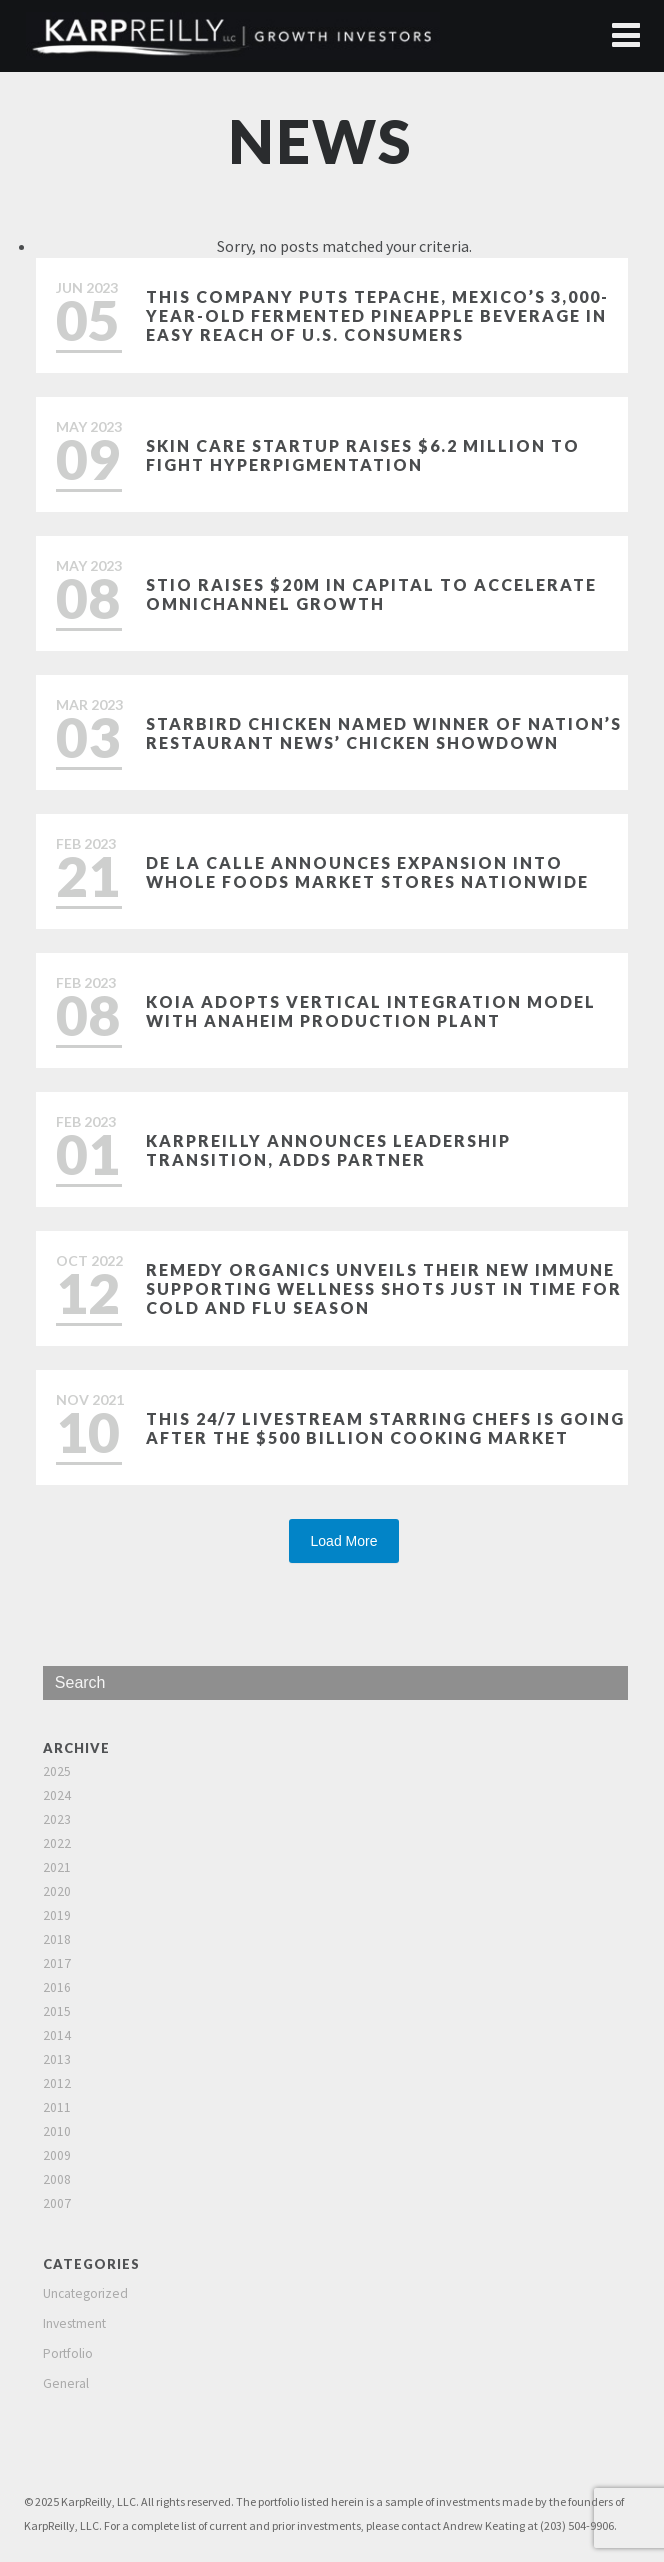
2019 (57, 1915)
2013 (57, 2059)
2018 (57, 1939)
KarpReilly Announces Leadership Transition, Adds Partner (328, 1150)
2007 (57, 2203)
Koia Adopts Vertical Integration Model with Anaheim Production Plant (371, 1011)
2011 (57, 2107)
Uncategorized (85, 2293)
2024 (57, 1795)
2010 (57, 2131)
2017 (57, 1963)
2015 (57, 2011)
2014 (57, 2035)
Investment (74, 2323)
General (66, 2383)
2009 (57, 2155)
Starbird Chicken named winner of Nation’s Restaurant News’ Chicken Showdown (384, 733)
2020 (57, 1891)
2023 (57, 1819)
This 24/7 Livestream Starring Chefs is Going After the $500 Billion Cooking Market (385, 1428)
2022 (57, 1843)
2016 (57, 1987)
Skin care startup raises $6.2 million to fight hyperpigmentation (363, 455)
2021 (57, 1867)
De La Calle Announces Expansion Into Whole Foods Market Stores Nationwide (367, 872)
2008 (57, 2179)
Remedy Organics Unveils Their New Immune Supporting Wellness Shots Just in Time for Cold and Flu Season (384, 1288)
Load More (344, 1541)
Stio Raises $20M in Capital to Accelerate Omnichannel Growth (371, 594)
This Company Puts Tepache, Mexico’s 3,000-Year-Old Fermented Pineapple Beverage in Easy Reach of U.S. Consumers (377, 315)
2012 (57, 2083)
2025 (57, 1771)
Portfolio (68, 2353)
